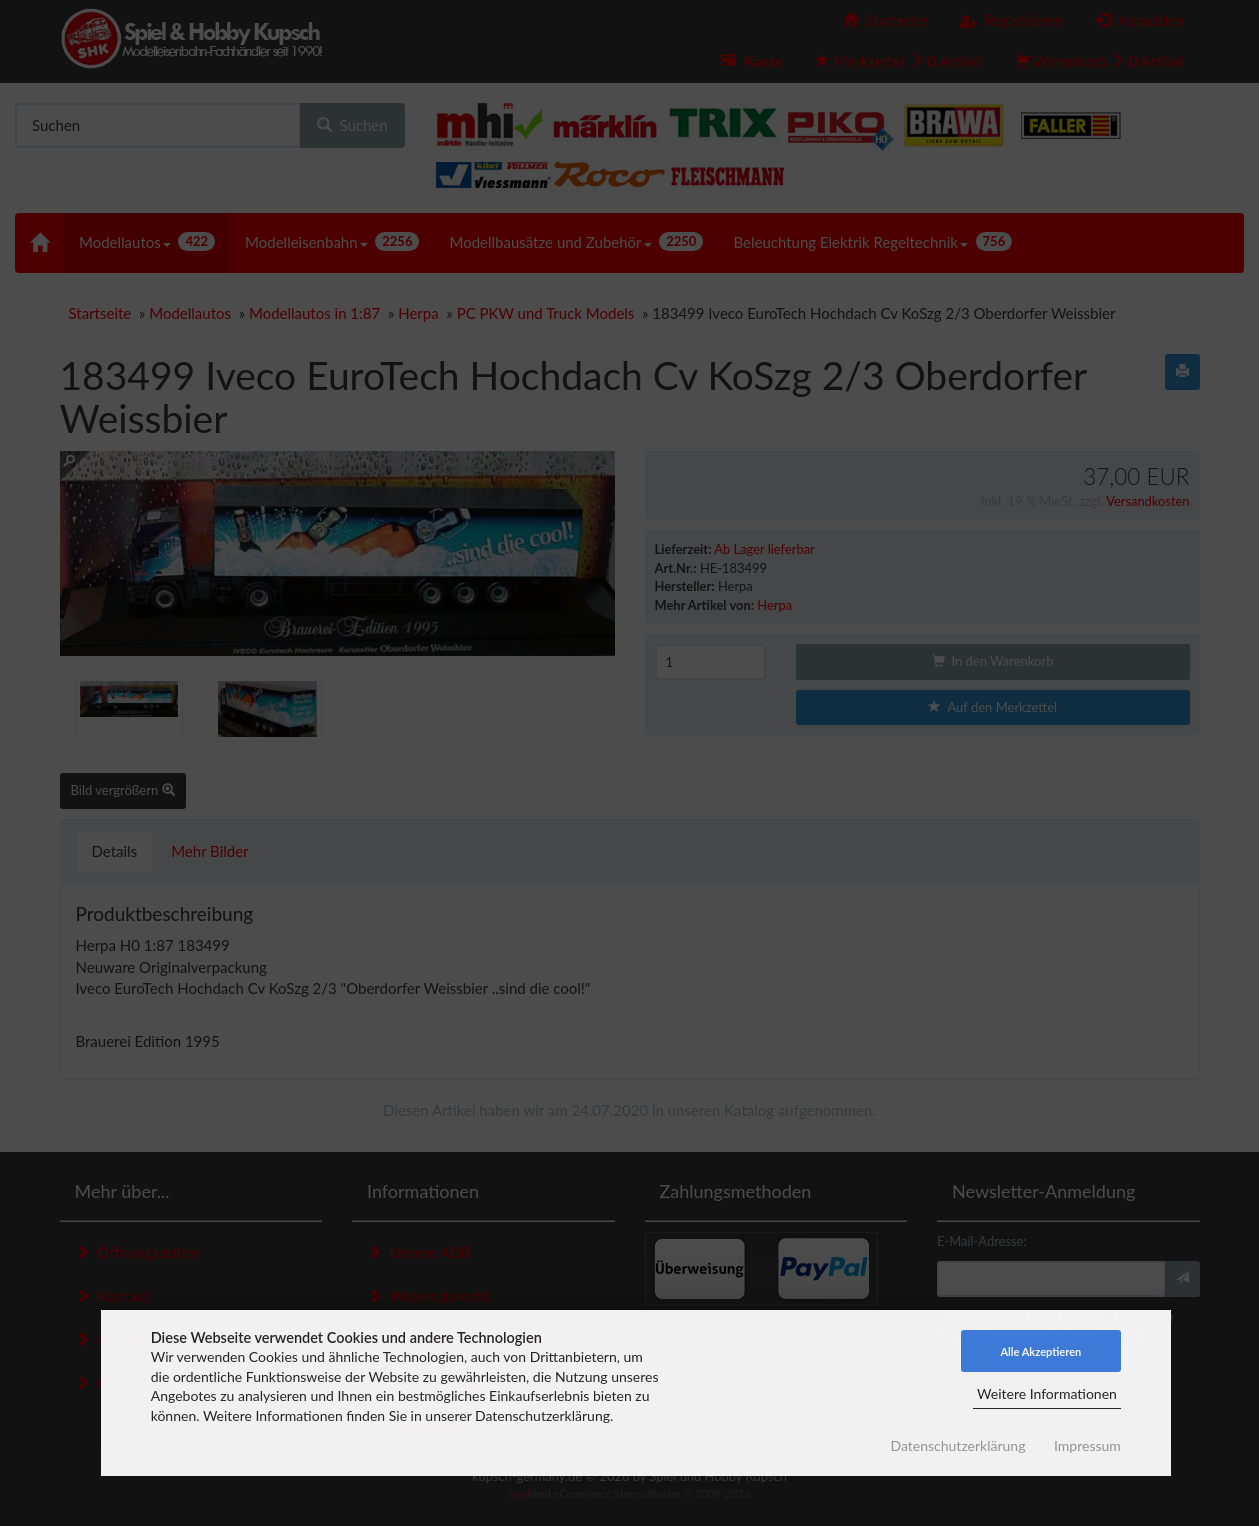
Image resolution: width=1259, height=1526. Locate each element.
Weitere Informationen (1047, 1393)
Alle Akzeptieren (1040, 1351)
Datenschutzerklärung (957, 1445)
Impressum (1087, 1445)
